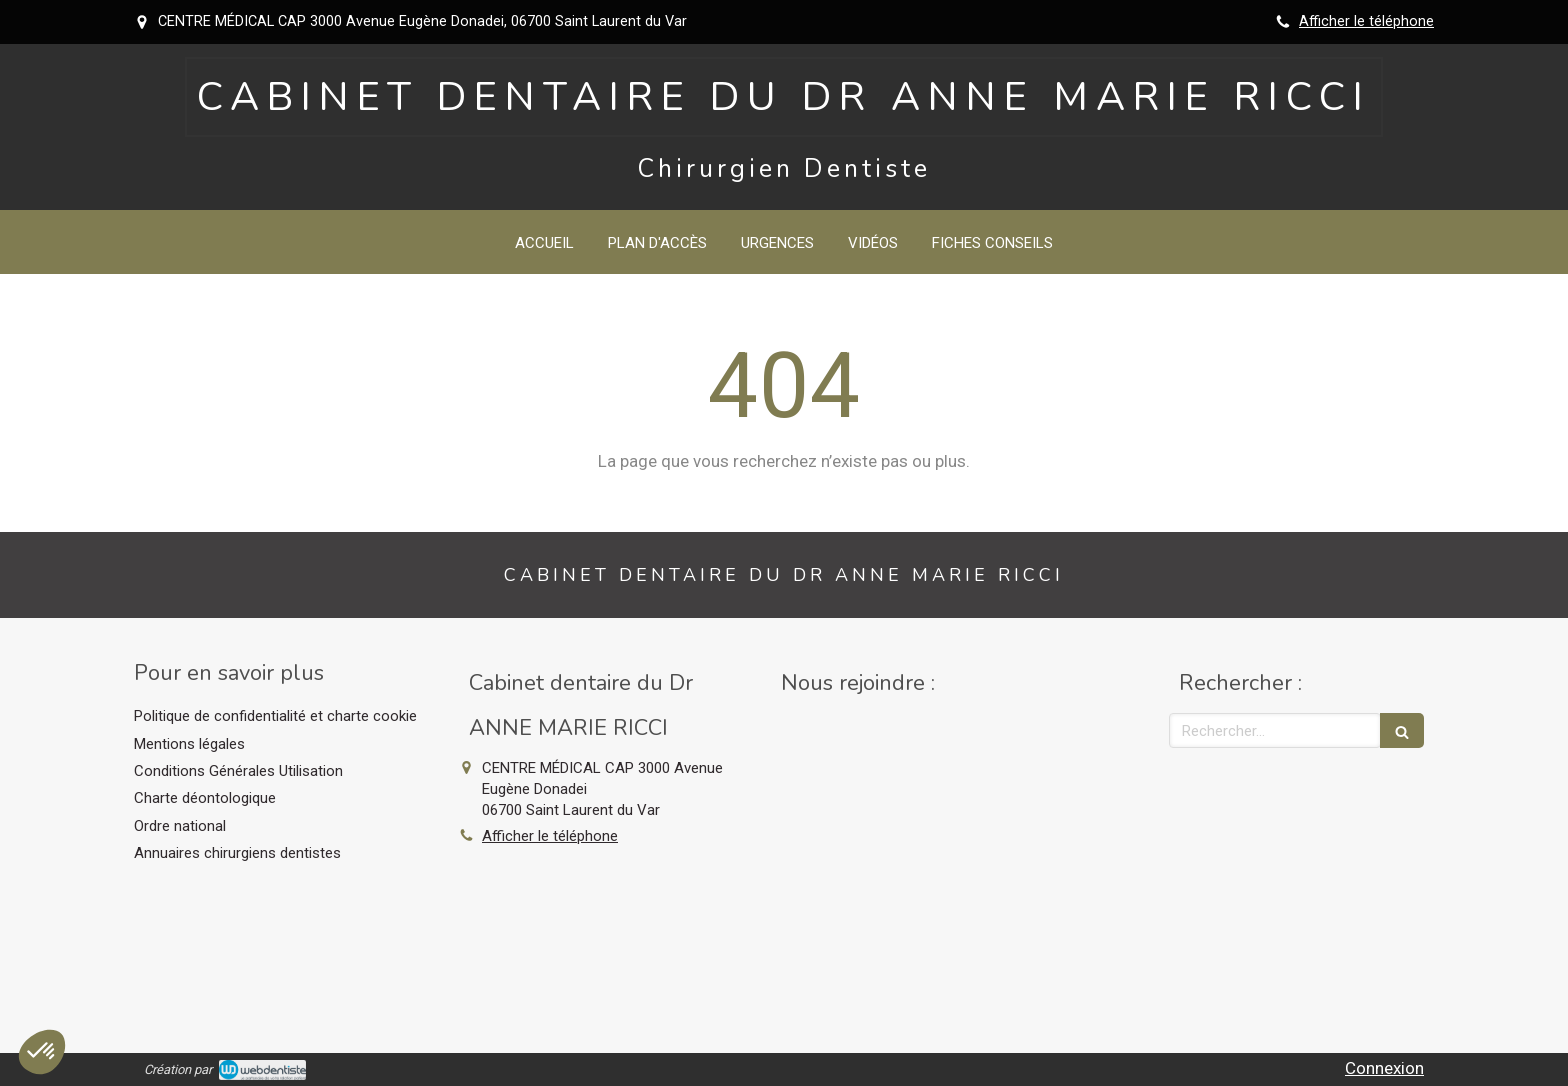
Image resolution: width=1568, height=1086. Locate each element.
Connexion (1384, 1068)
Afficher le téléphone (1366, 21)
